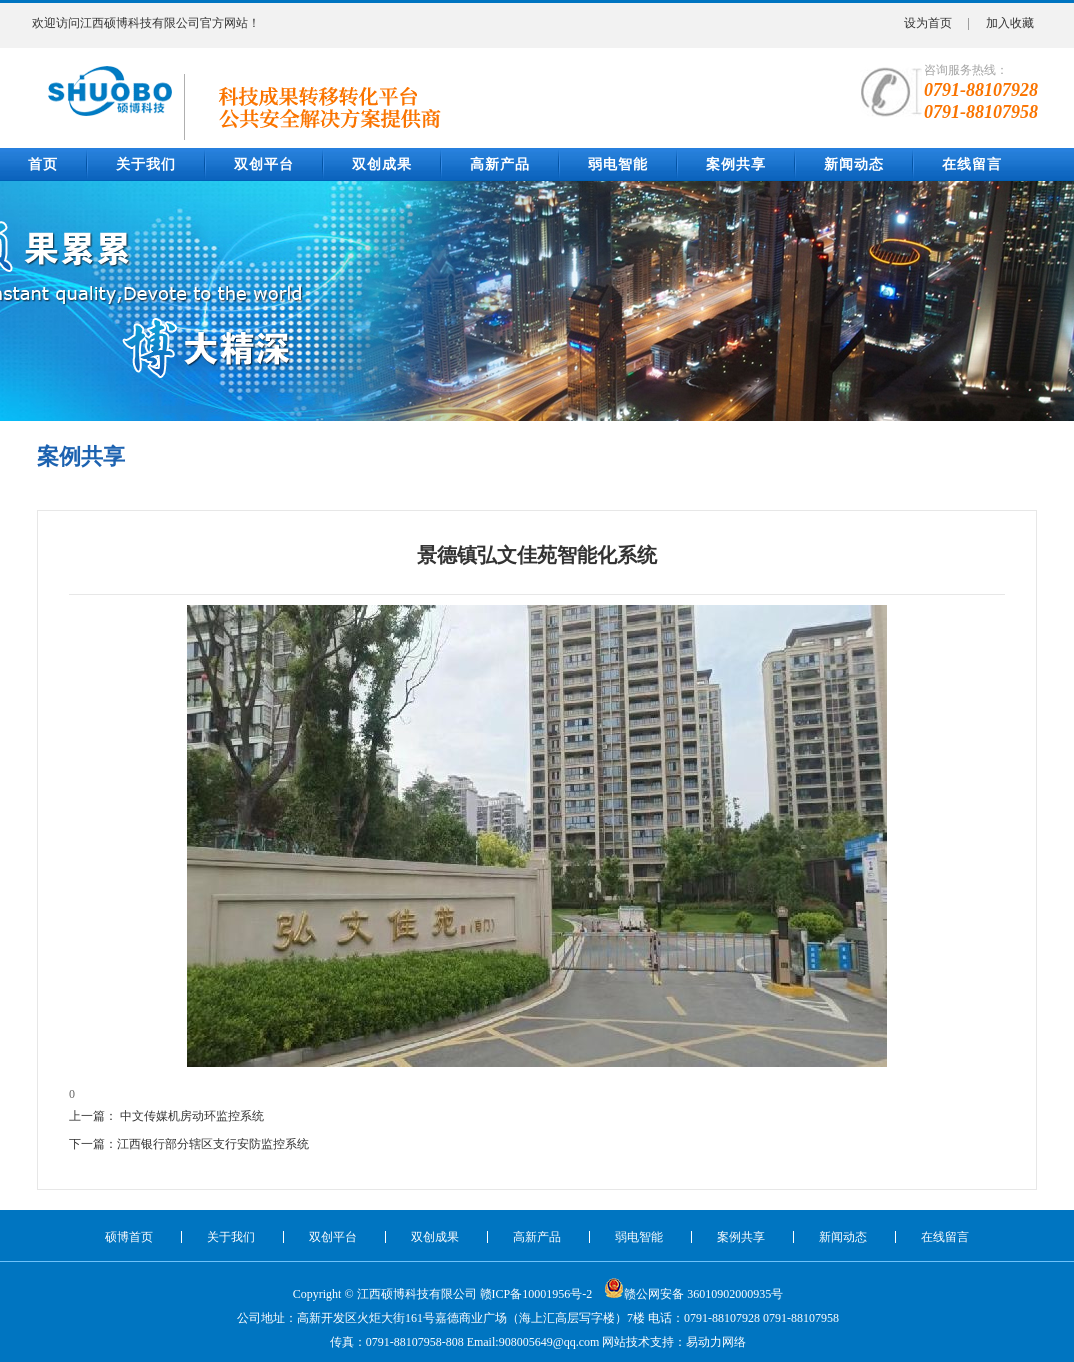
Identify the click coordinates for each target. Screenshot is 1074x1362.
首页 (43, 164)
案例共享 (736, 164)
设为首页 (928, 23)
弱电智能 (618, 164)
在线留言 (972, 164)
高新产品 (500, 164)
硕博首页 (129, 1237)
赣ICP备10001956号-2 (536, 1294)
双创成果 (382, 164)
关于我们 (146, 164)
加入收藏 (1010, 23)
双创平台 (264, 164)
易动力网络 (716, 1342)
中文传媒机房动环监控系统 (192, 1116)
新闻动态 (854, 164)
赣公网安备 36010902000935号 (693, 1288)
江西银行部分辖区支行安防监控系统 (213, 1144)
